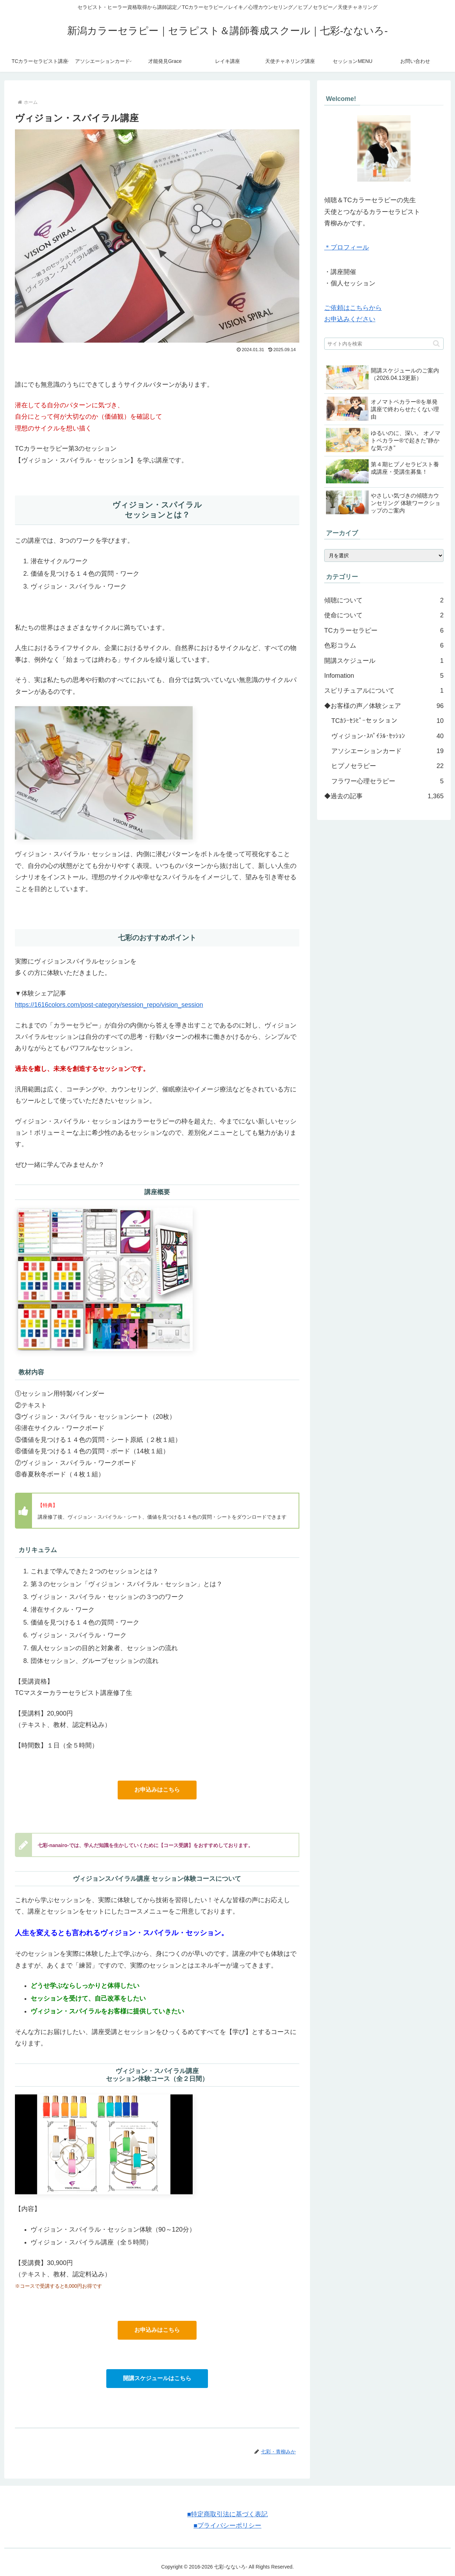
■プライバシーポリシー (227, 2525)
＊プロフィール (346, 247)
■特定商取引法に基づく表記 (227, 2514)
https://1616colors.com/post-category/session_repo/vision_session (109, 1004)
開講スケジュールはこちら (157, 2378)
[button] (436, 343)
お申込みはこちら (157, 1790)
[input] (384, 344)
